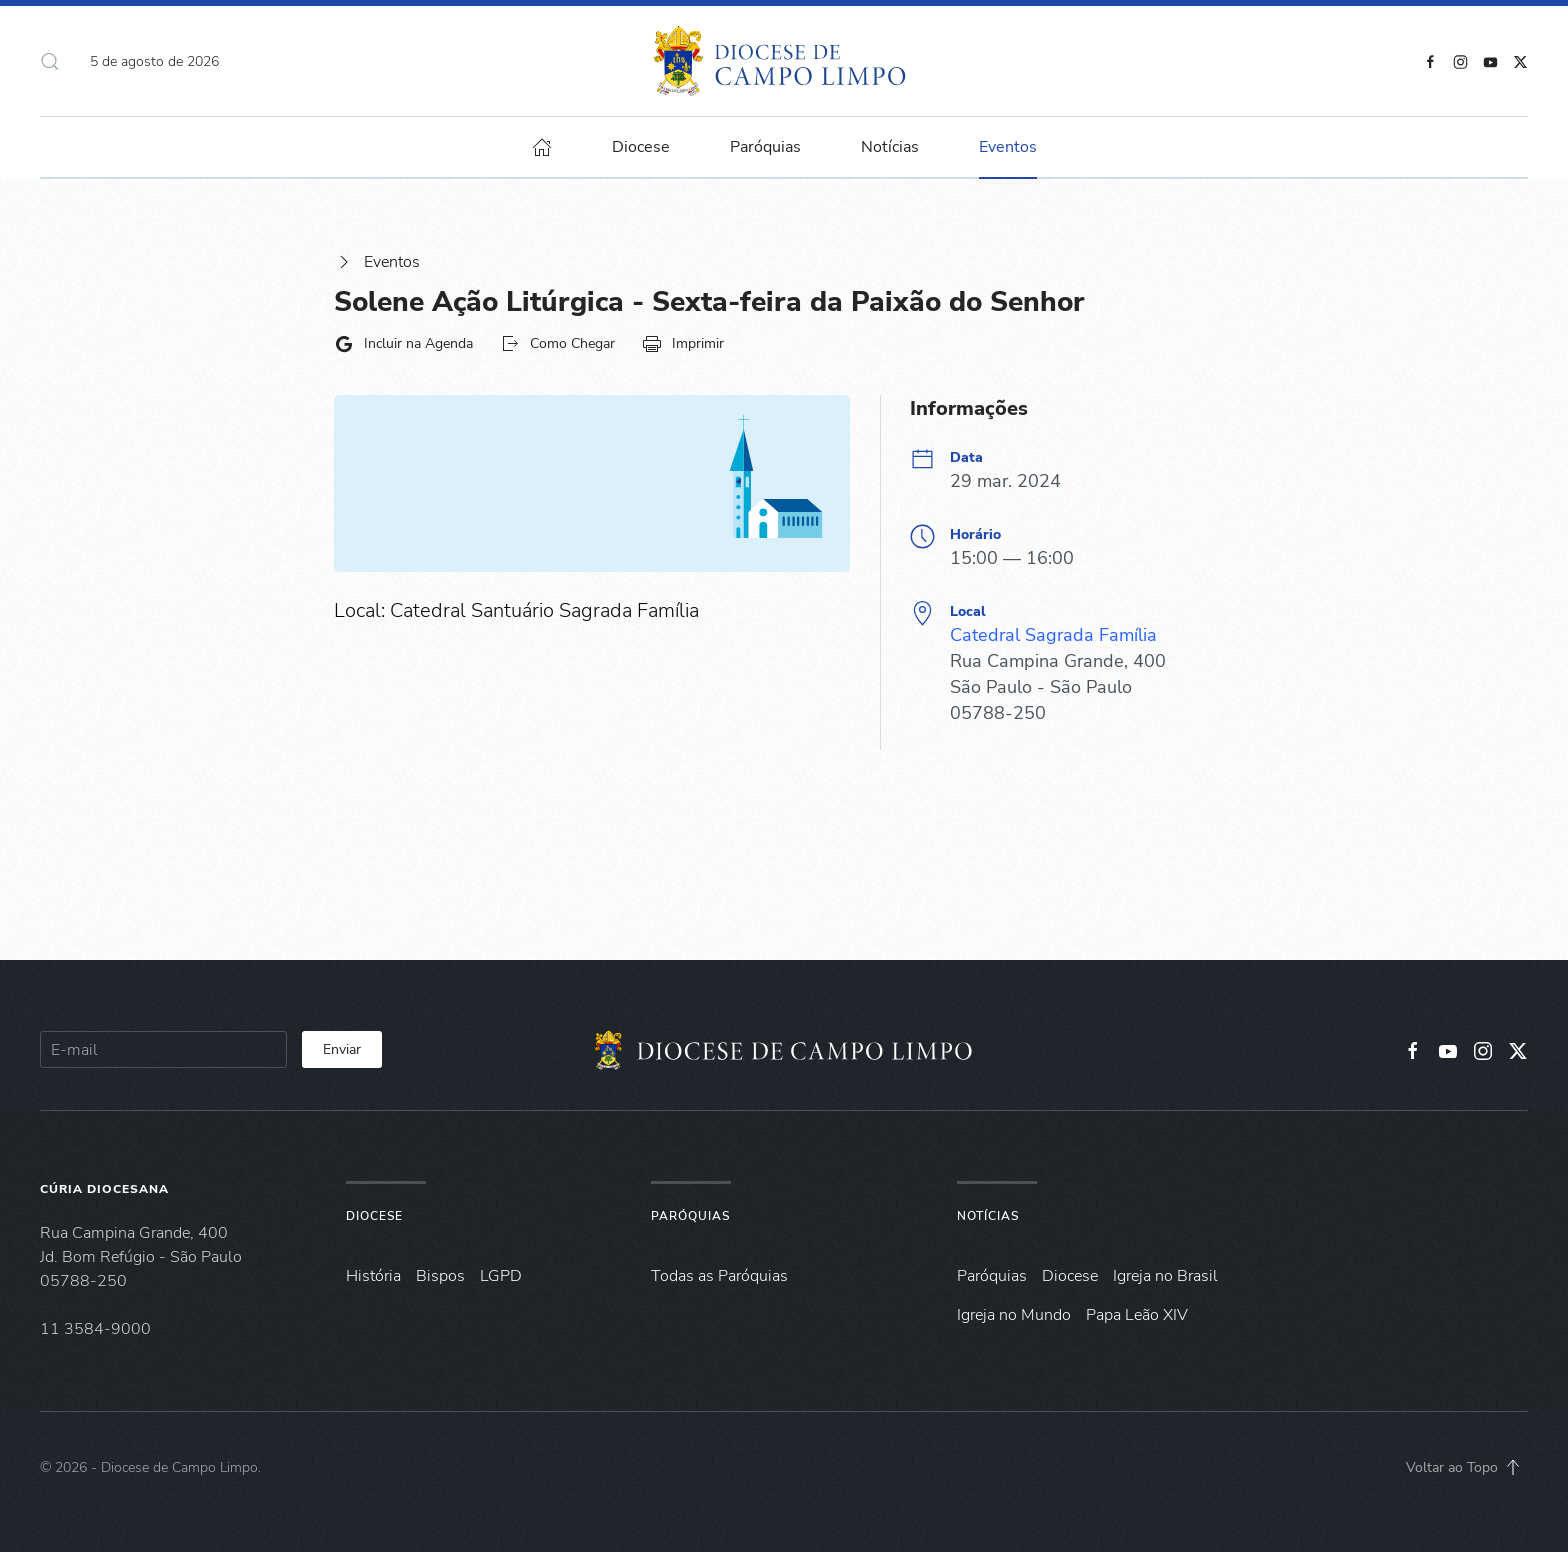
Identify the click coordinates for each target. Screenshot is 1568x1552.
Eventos (377, 262)
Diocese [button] (641, 147)
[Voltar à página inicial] (784, 61)
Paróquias (765, 147)
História (373, 1276)
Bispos (440, 1276)
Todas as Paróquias (719, 1276)
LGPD (501, 1276)
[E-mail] (163, 1049)
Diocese (374, 1216)
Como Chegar (557, 344)
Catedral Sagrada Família (1053, 635)
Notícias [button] (890, 147)
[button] (50, 61)
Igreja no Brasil (1165, 1276)
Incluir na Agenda (403, 344)
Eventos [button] (1008, 147)
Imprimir (683, 344)
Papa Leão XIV (1137, 1315)
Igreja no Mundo (1014, 1315)
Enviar (342, 1049)
